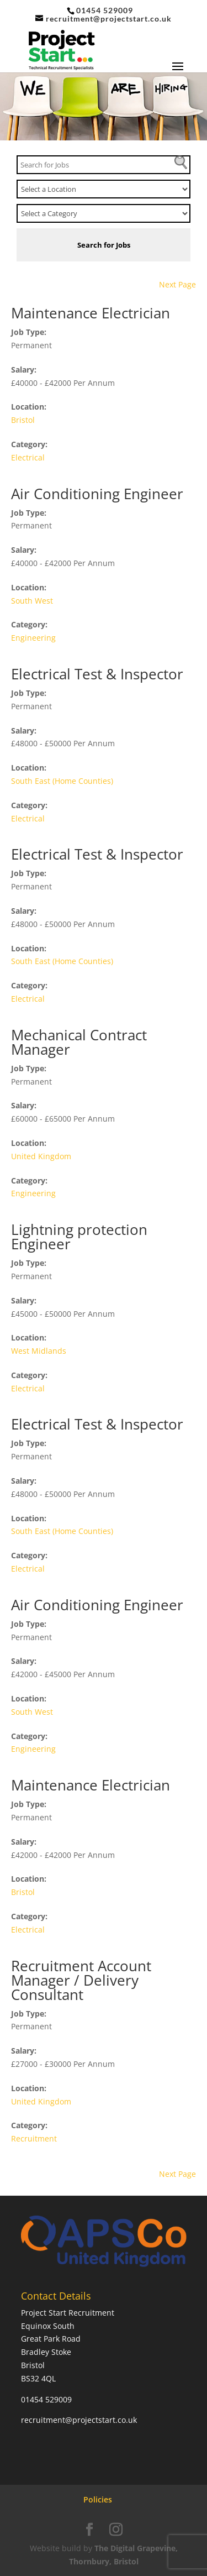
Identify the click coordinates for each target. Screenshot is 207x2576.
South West (32, 600)
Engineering (33, 637)
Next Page (177, 284)
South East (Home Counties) (62, 781)
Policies (97, 2499)
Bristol (23, 420)
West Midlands (38, 1350)
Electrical (28, 457)
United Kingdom (41, 1156)
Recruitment (34, 2138)
